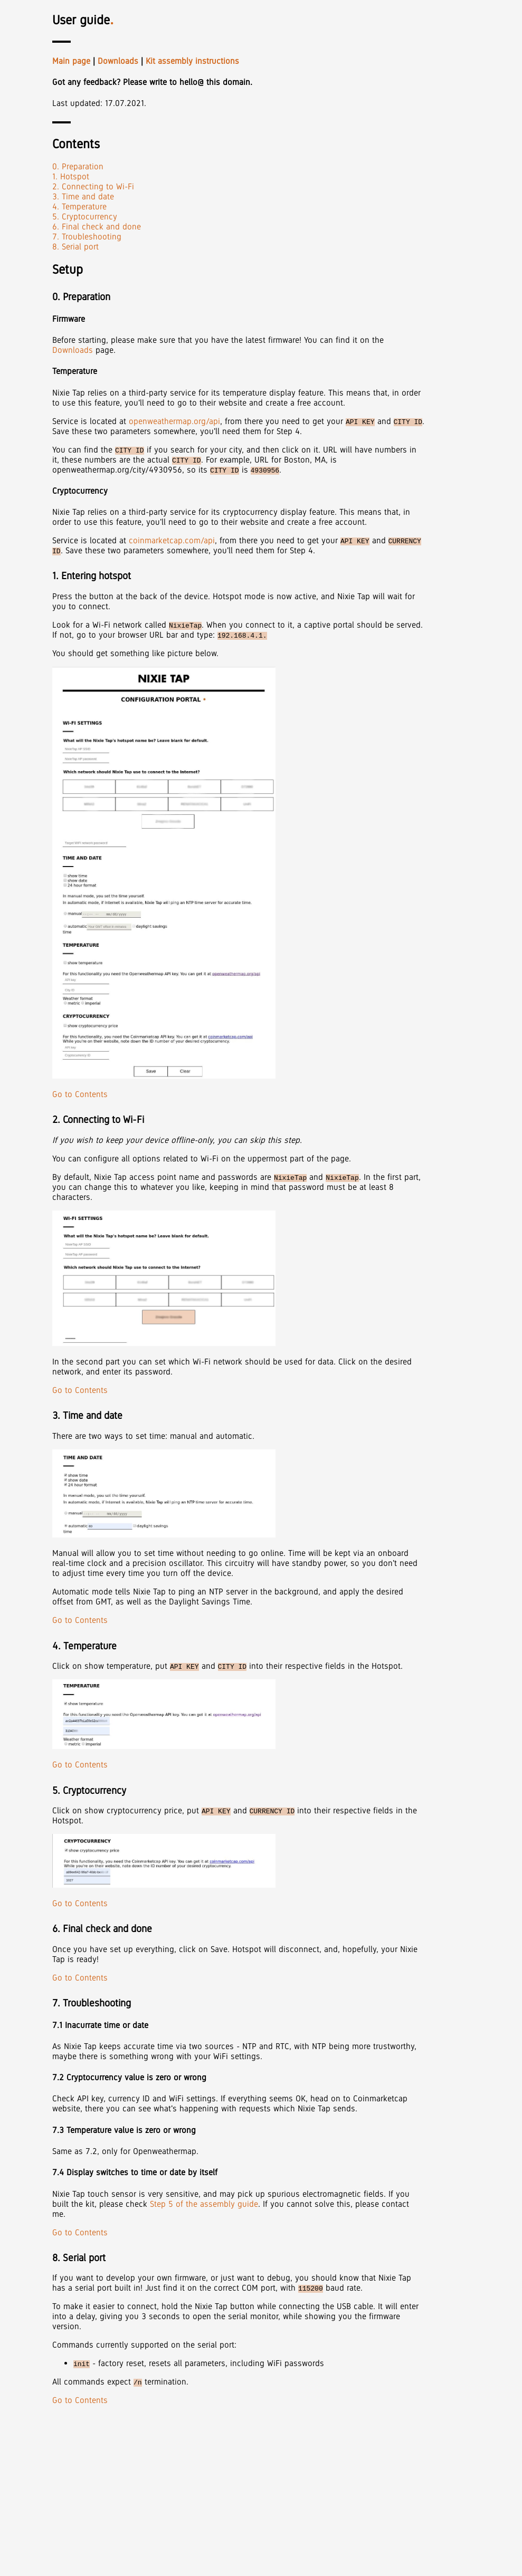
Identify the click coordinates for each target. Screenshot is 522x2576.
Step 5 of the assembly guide (204, 2204)
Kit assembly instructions (192, 61)
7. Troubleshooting (86, 237)
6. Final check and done (96, 227)
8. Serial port (75, 247)
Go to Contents (80, 1094)
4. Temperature (79, 206)
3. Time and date (83, 196)
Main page (71, 61)
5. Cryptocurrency (84, 217)
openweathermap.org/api (174, 421)
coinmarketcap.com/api (172, 540)
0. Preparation (77, 166)
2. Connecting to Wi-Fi (93, 186)
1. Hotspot (70, 176)
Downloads (118, 61)
